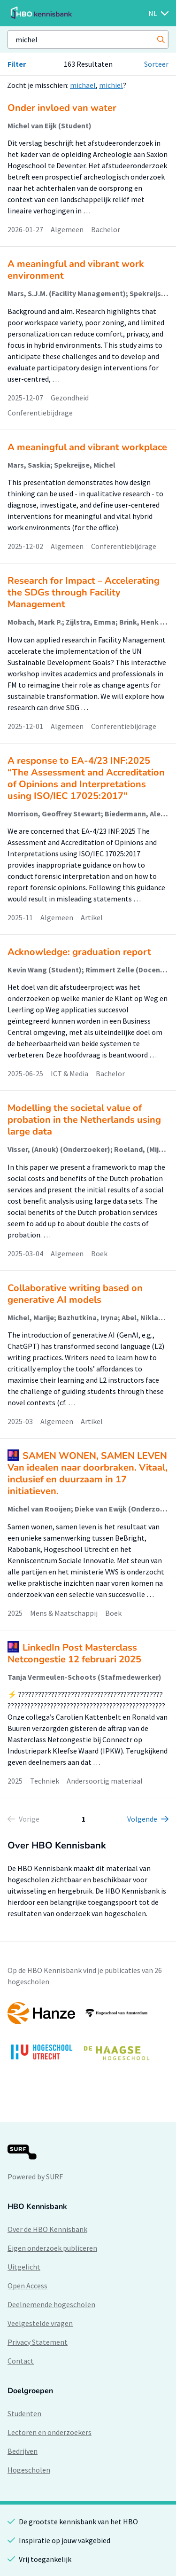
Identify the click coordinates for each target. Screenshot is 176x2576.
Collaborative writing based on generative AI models (75, 1294)
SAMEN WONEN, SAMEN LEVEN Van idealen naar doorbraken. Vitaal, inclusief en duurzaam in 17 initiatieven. (88, 1473)
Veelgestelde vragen (40, 2323)
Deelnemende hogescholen (51, 2304)
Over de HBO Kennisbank (47, 2229)
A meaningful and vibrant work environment (76, 270)
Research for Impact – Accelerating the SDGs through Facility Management (84, 592)
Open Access (27, 2285)
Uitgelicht (24, 2266)
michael (83, 85)
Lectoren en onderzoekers (50, 2432)
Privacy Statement (38, 2342)
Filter (17, 64)
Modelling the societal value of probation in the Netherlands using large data (84, 1120)
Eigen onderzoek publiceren (52, 2248)
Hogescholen (29, 2469)
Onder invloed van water (62, 108)
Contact (21, 2360)
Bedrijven (23, 2451)
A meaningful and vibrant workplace (87, 447)
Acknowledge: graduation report (79, 952)
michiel (111, 85)
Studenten (24, 2413)
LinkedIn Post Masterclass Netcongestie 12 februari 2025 (74, 1653)
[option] (88, 2035)
